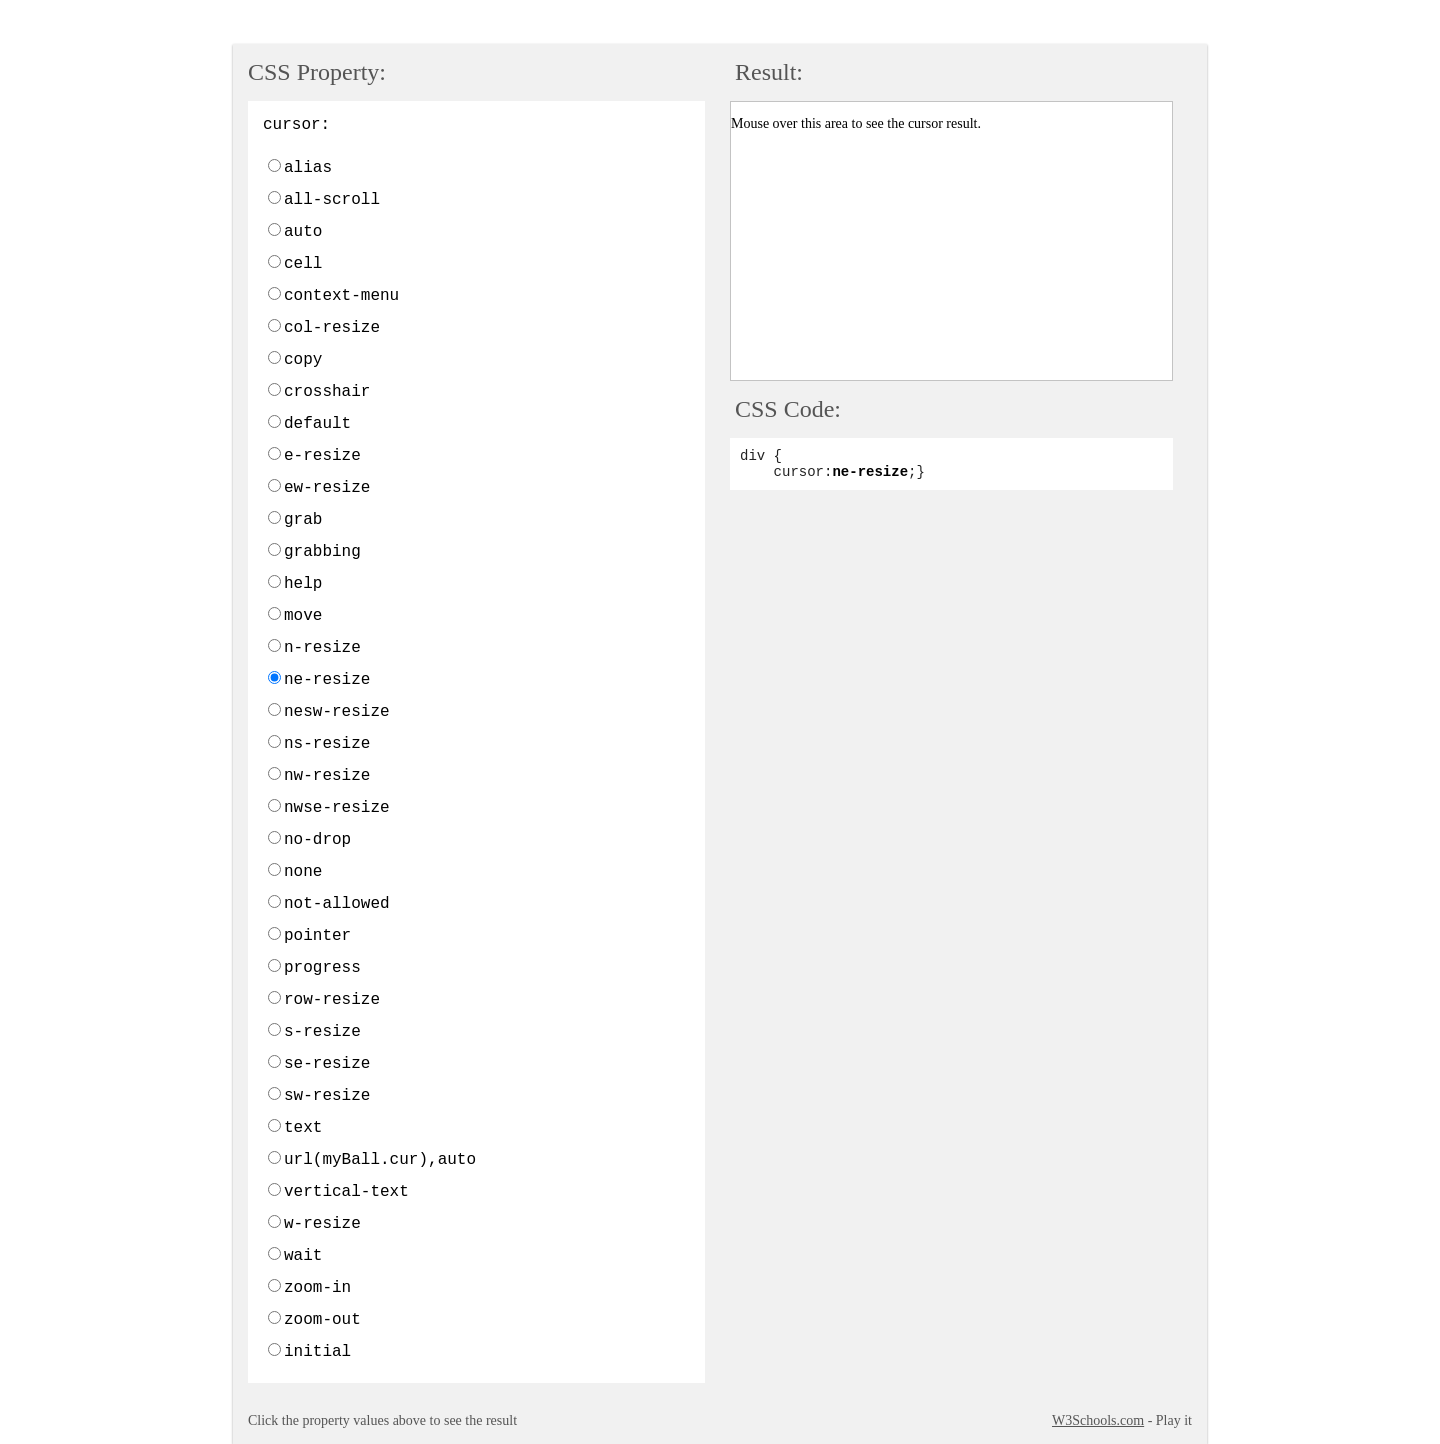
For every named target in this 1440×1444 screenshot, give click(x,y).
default (317, 424)
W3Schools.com (1098, 1420)
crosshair (327, 392)
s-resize (322, 1032)
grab (303, 520)
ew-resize (327, 488)
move (303, 616)
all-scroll (332, 200)
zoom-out (322, 1320)
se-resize (327, 1064)
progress (322, 968)
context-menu (341, 296)
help (303, 584)
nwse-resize (337, 808)
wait (303, 1256)
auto (303, 232)
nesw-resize (337, 712)
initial (317, 1352)
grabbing (322, 552)
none (303, 872)
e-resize (322, 456)
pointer (317, 936)
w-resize (322, 1224)
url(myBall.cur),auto (380, 1160)
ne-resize (327, 680)
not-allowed (337, 904)
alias (308, 168)
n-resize (322, 648)
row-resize (332, 1000)
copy (303, 360)
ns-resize (327, 744)
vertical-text (346, 1192)
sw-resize (327, 1096)
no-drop (317, 840)
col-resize (332, 328)
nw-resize (327, 776)
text (303, 1128)
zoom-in (317, 1288)
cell (303, 264)
